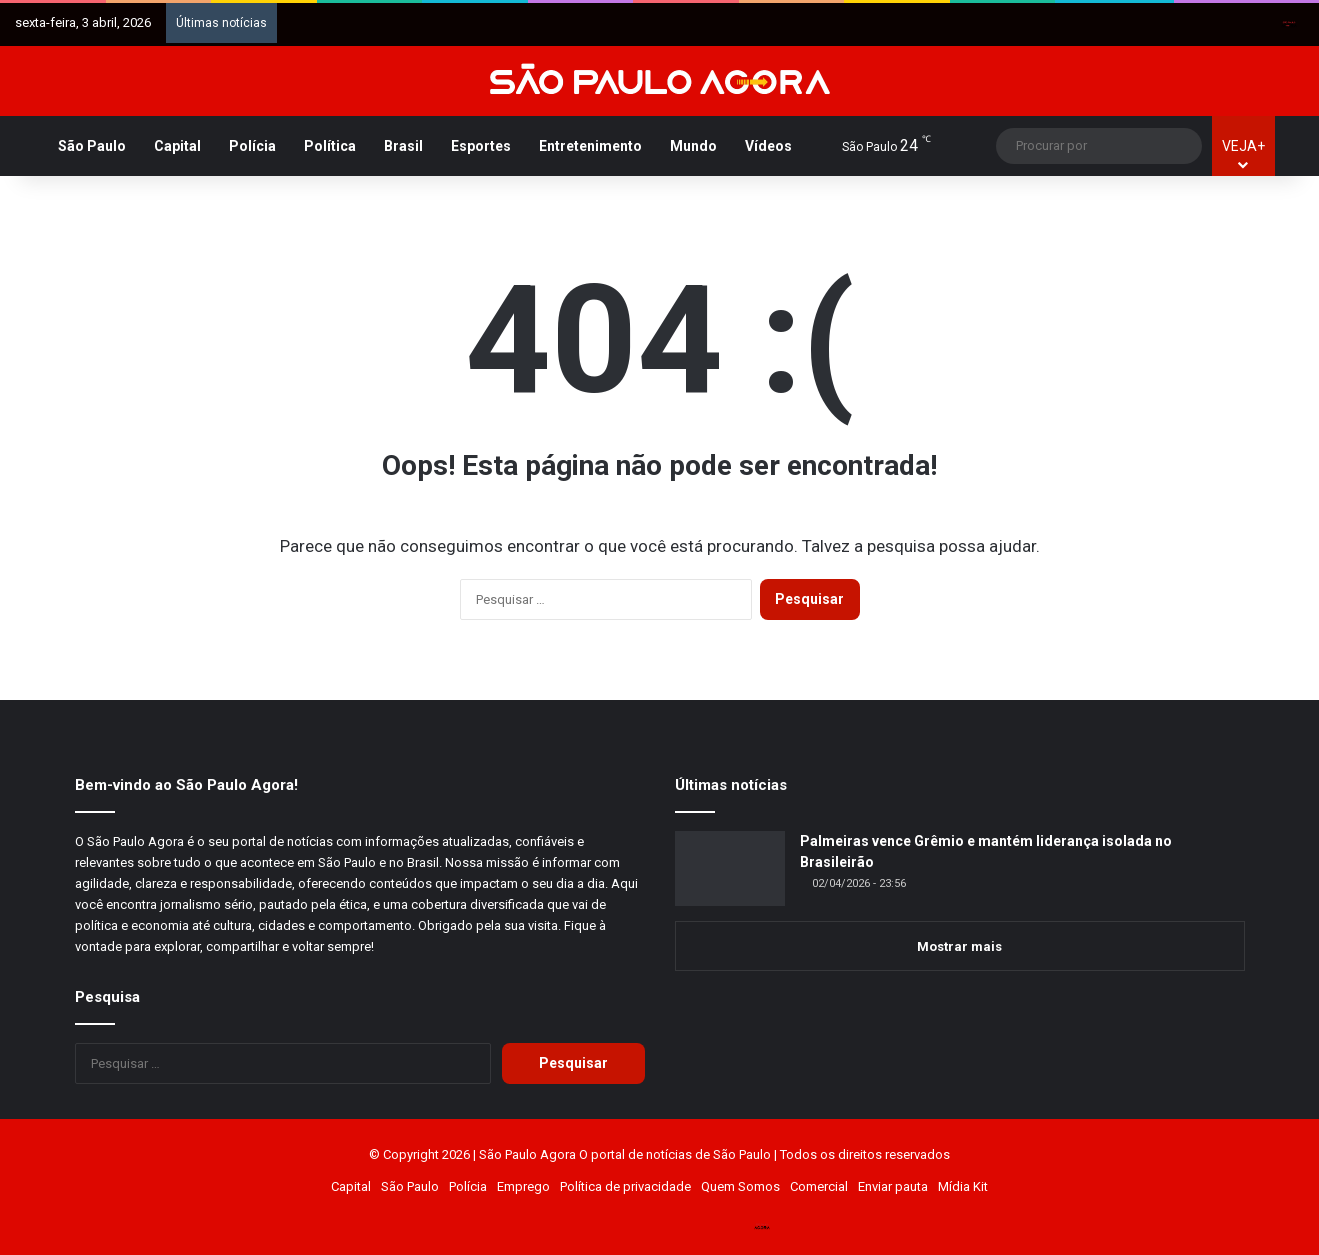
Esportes (481, 146)
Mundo (693, 146)
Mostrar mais (959, 946)
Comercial (819, 1186)
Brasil (403, 146)
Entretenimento (590, 146)
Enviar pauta (893, 1186)
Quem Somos (740, 1186)
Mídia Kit (963, 1186)
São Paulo (92, 146)
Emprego (523, 1186)
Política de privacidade (625, 1186)
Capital (177, 146)
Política (330, 146)
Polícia (252, 146)
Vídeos (768, 146)
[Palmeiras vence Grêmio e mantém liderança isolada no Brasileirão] (730, 868)
